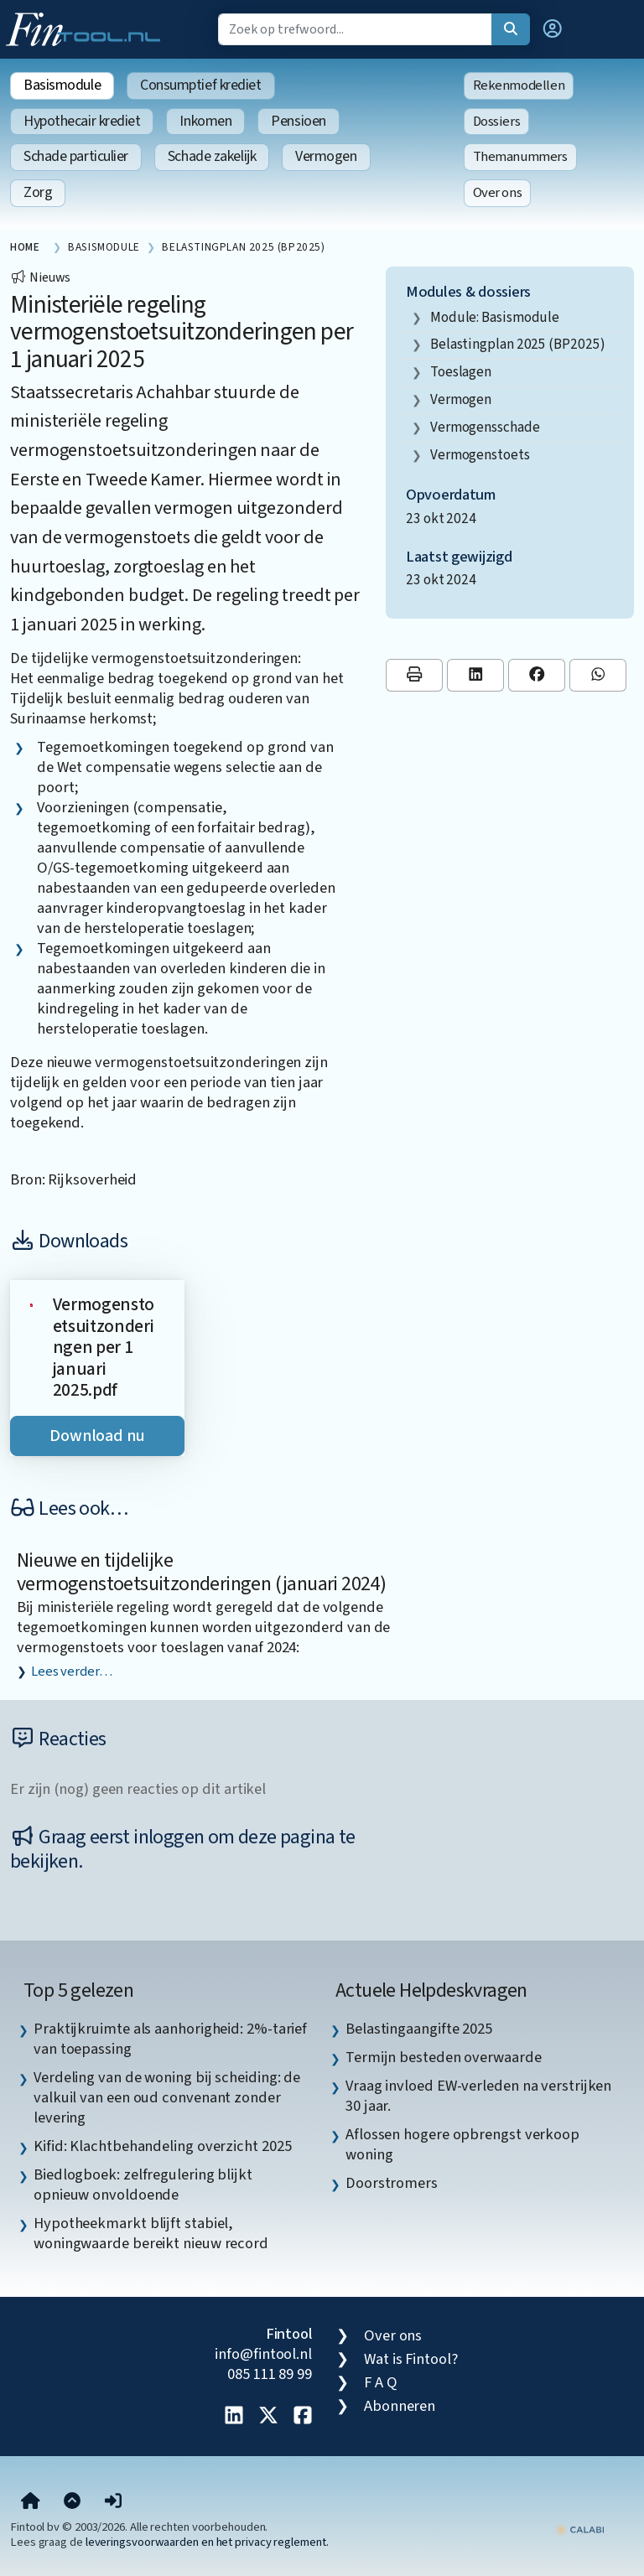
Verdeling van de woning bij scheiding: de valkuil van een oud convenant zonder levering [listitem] (167, 2097)
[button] (552, 29)
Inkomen (205, 121)
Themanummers (520, 157)
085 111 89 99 (269, 2374)
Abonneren (399, 2406)
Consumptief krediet (200, 85)
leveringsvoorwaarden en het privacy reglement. (207, 2542)
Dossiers (497, 121)
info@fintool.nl (263, 2354)
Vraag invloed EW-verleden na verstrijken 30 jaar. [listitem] (478, 2096)
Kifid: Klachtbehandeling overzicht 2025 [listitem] (162, 2146)
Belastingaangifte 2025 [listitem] (418, 2029)
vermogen (460, 399)
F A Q (380, 2382)
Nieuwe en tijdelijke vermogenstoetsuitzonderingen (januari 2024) (201, 1572)
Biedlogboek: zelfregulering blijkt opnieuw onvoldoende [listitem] (143, 2184)
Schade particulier (75, 156)
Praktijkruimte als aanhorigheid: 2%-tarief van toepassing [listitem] (170, 2039)
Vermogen (325, 156)
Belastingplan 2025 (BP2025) (517, 344)
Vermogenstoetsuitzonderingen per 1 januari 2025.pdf (103, 1347)
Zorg (37, 192)
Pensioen (298, 121)
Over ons (497, 193)
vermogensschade (485, 427)
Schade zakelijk (212, 156)
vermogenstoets (480, 454)
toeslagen (460, 371)
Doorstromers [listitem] (391, 2183)
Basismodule (62, 85)
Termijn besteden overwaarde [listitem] (443, 2057)
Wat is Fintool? (411, 2359)
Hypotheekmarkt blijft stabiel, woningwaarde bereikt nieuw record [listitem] (151, 2233)
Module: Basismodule (494, 317)
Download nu (97, 1436)
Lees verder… (71, 1671)
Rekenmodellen (519, 85)
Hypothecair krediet (81, 121)
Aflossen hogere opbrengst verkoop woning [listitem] (462, 2144)
